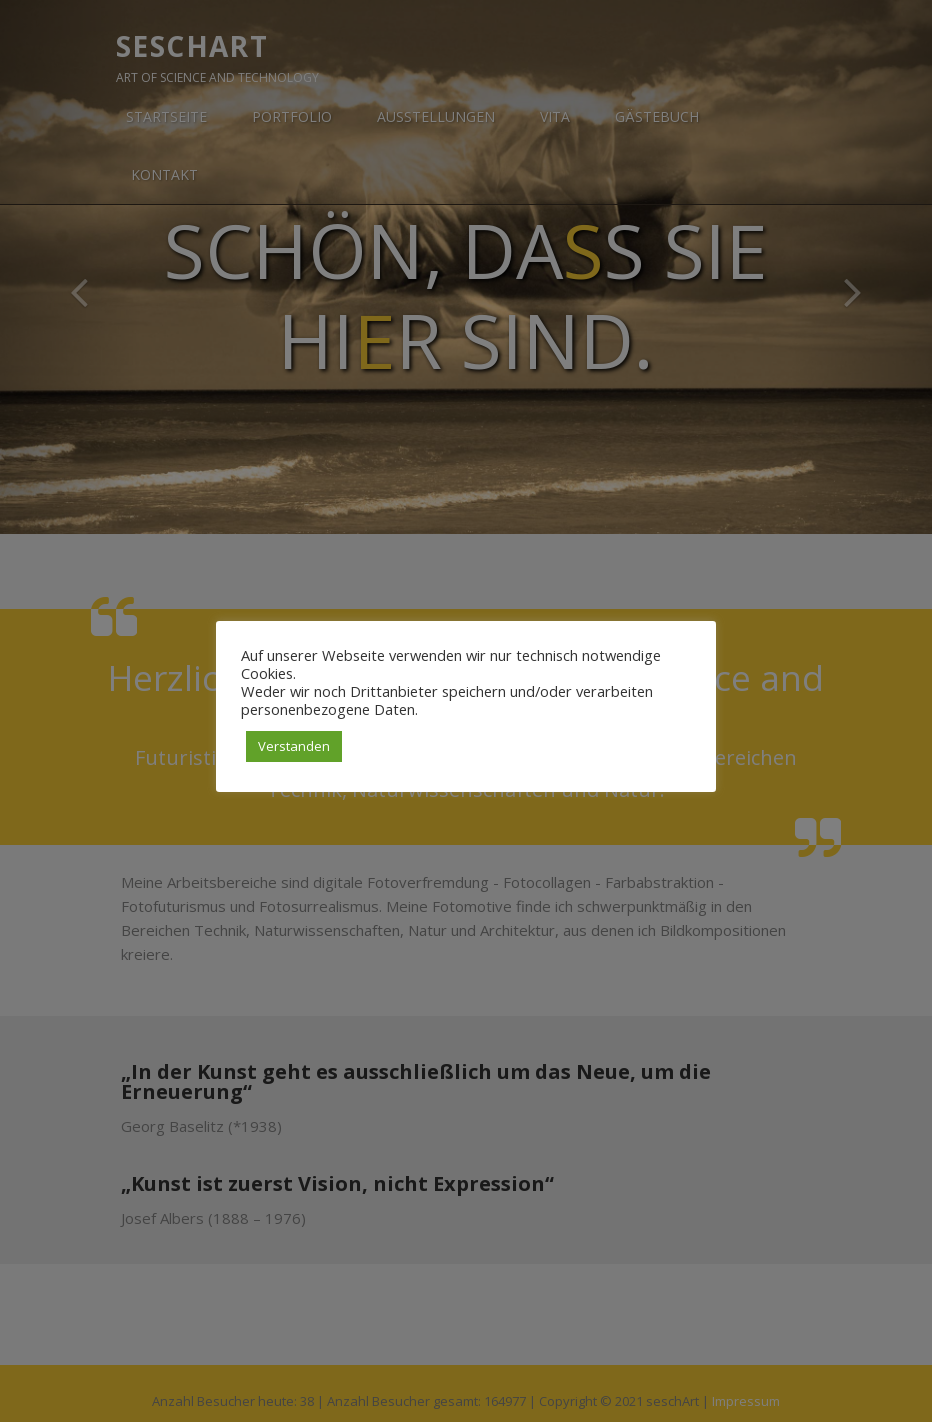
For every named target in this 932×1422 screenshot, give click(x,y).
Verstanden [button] (294, 746)
